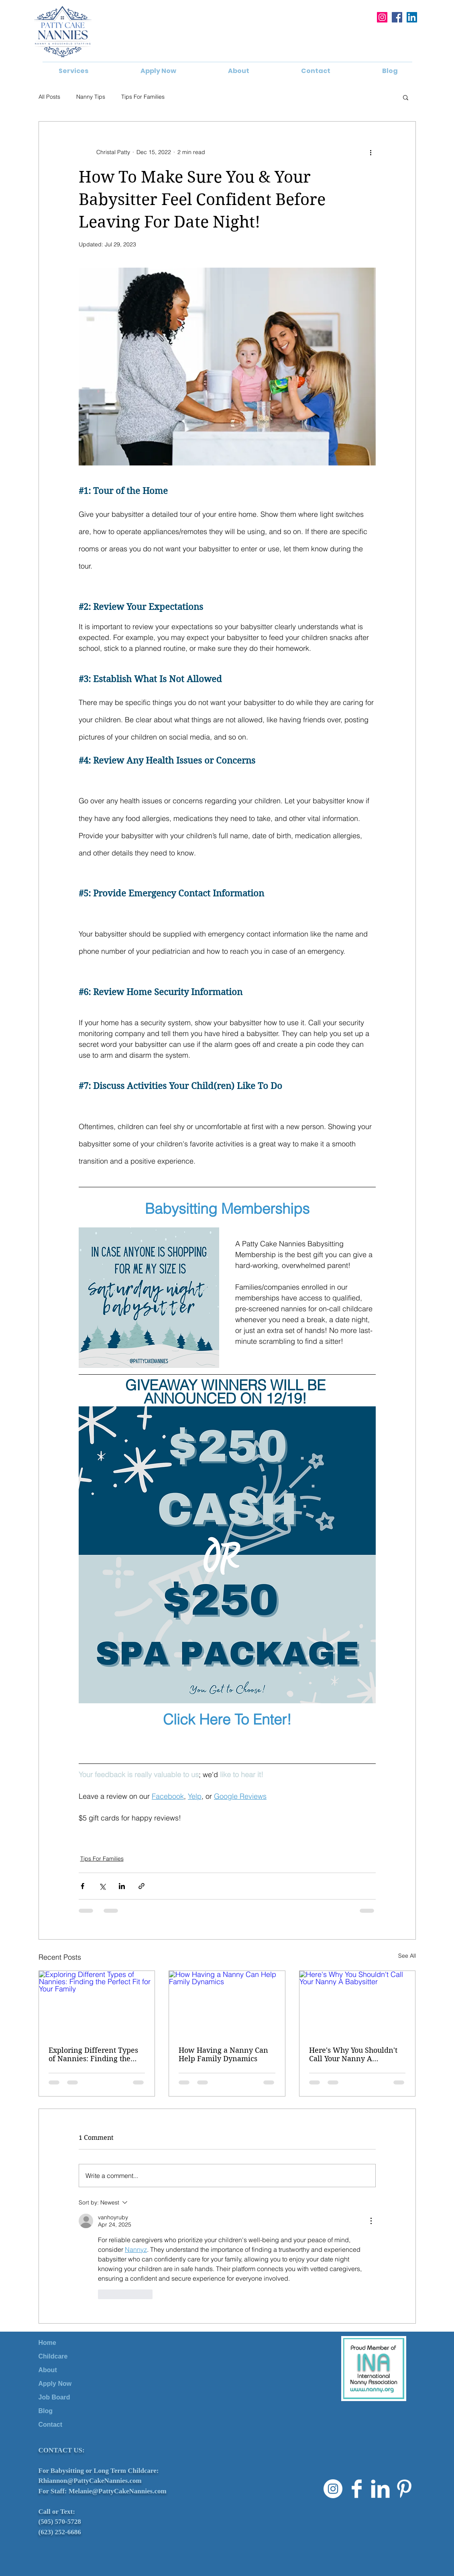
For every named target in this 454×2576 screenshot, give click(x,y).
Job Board (54, 2397)
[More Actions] (371, 2221)
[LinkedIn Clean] (380, 2488)
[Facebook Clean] (356, 2488)
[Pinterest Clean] (404, 2488)
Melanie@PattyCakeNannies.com (118, 2491)
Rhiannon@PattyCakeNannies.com (90, 2481)
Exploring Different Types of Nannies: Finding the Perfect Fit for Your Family (94, 2054)
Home (47, 2342)
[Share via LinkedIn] (122, 1886)
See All (407, 1955)
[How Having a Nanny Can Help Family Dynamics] (227, 2003)
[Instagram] (382, 17)
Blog (46, 2410)
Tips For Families (143, 96)
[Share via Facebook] (82, 1886)
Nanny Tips (90, 96)
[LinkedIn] (412, 17)
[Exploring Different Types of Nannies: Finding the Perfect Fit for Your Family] (97, 2003)
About (48, 2370)
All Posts (49, 96)
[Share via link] (141, 1886)
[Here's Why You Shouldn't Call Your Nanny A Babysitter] (357, 2003)
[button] (73, 71)
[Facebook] (397, 17)
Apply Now (55, 2383)
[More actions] (371, 152)
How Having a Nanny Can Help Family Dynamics (223, 2054)
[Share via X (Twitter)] (102, 1886)
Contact (51, 2424)
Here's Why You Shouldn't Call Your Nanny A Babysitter (353, 2054)
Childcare (53, 2356)
